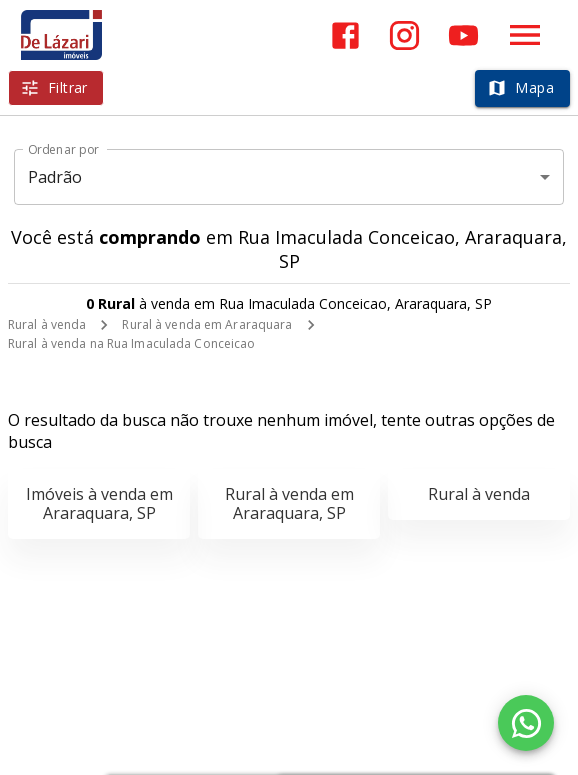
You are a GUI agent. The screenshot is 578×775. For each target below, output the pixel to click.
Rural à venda (47, 324)
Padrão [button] (55, 177)
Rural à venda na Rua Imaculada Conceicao (132, 343)
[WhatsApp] (526, 723)
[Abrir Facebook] (345, 35)
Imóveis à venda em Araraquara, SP (99, 503)
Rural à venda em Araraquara (207, 324)
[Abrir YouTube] (463, 35)
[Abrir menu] (525, 35)
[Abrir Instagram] (404, 35)
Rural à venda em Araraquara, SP (289, 503)
